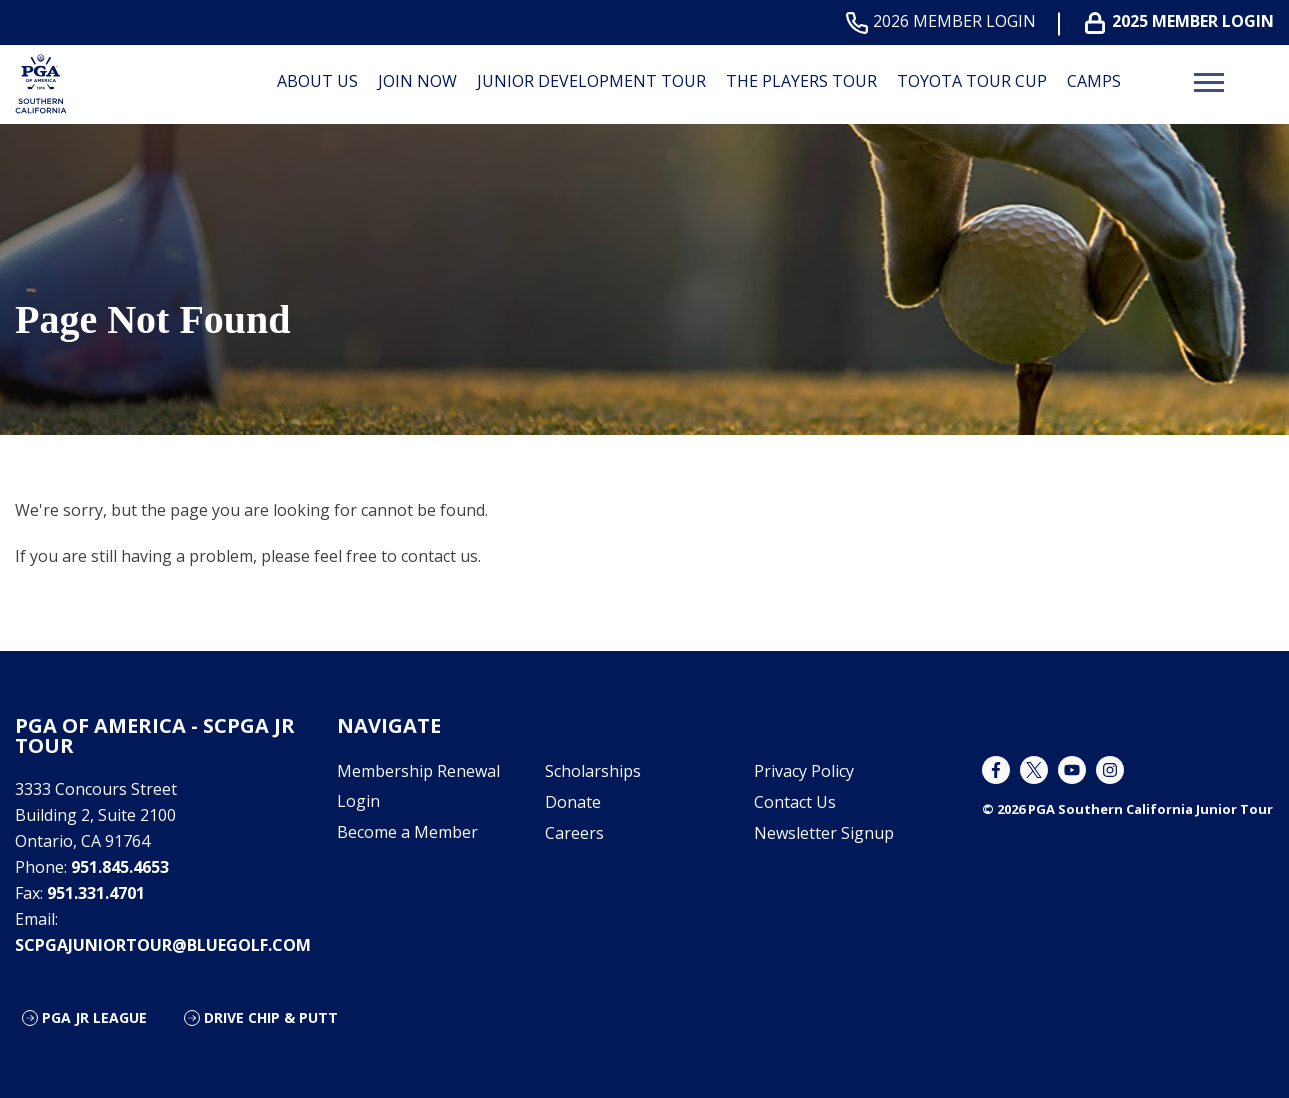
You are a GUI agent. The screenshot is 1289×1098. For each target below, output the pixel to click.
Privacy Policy (804, 771)
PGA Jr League (94, 1017)
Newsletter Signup (824, 833)
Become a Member (407, 832)
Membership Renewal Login (418, 786)
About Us (317, 81)
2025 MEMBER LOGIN (1183, 21)
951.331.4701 (96, 893)
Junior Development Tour (591, 81)
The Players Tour (801, 81)
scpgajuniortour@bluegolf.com (163, 945)
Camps (1094, 81)
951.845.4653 (120, 867)
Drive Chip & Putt (271, 1017)
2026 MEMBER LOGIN (945, 21)
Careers (574, 833)
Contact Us (795, 802)
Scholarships (593, 771)
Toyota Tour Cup (972, 81)
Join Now (417, 81)
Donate (573, 802)
